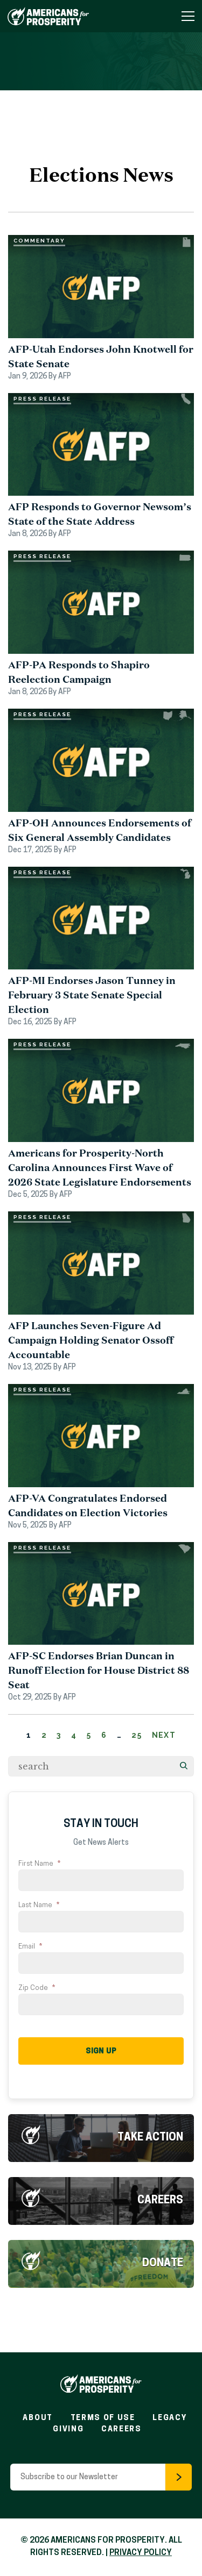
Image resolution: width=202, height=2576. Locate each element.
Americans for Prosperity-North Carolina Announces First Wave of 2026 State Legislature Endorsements (99, 1167)
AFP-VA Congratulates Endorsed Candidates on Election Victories (88, 1505)
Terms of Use (103, 2418)
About (37, 2418)
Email (30, 1946)
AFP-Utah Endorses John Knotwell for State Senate (100, 356)
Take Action (150, 2137)
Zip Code (36, 1988)
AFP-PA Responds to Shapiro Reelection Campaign (79, 672)
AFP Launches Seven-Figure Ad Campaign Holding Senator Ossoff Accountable (90, 1340)
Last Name (38, 1905)
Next (164, 1735)
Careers (160, 2200)
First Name (39, 1863)
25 (136, 1735)
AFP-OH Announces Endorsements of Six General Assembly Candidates (99, 830)
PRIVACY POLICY (140, 2553)
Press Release (42, 399)
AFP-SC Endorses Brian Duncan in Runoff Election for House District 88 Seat (98, 1670)
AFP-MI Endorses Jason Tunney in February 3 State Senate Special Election (92, 995)
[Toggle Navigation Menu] (188, 16)
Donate (162, 2263)
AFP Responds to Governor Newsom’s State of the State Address (99, 513)
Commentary (39, 241)
